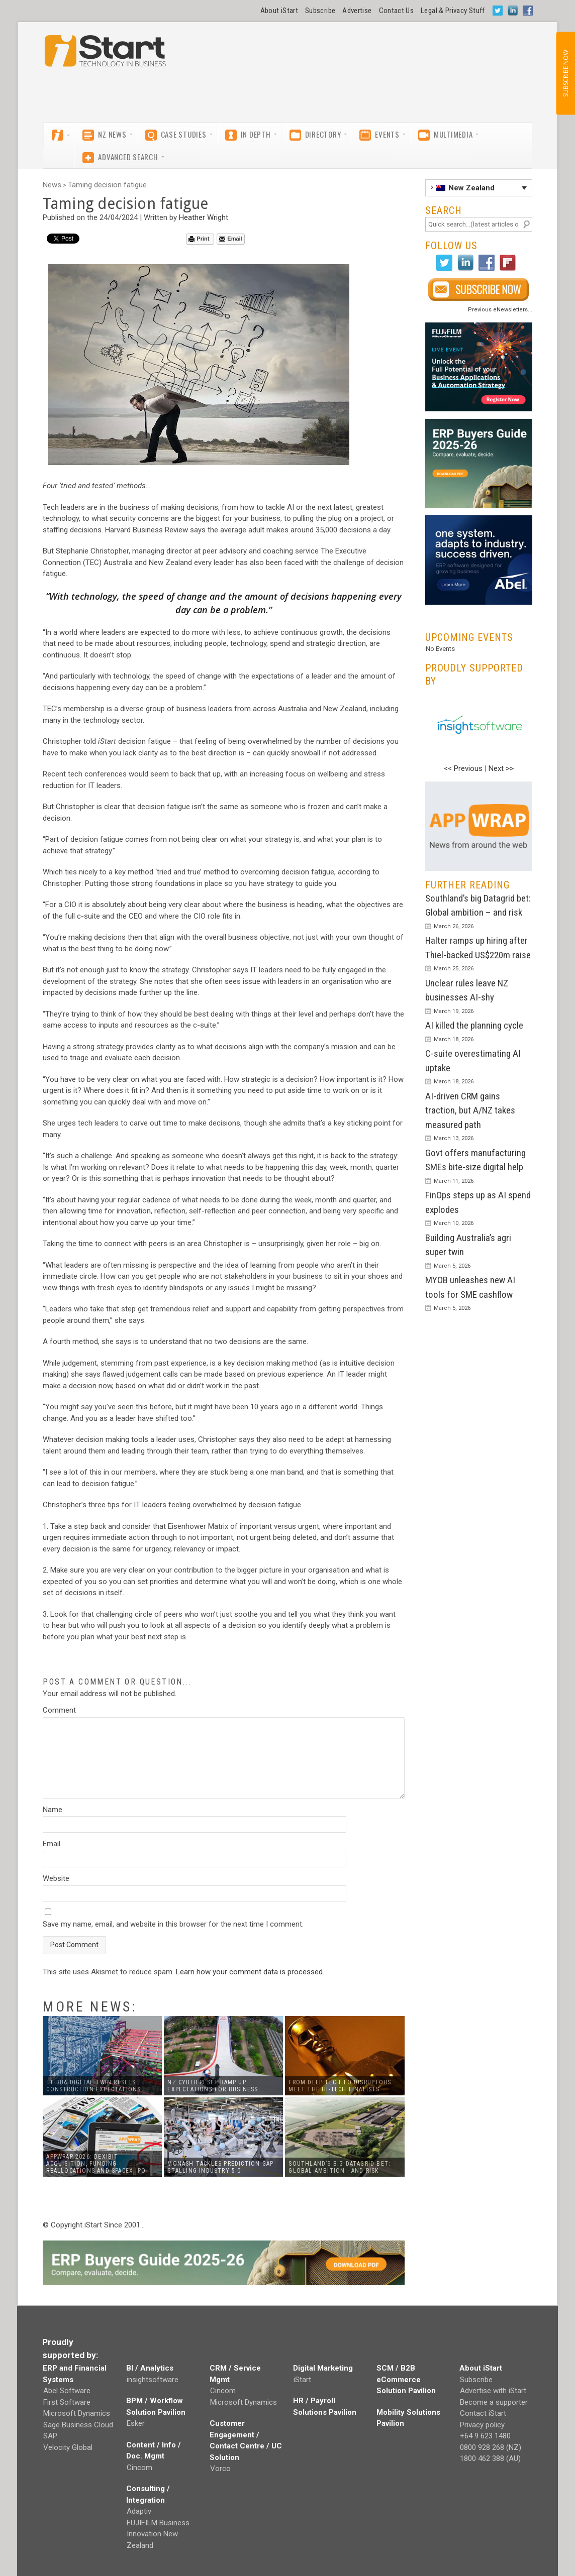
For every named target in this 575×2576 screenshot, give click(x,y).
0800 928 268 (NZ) (490, 2447)
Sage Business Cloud (78, 2424)
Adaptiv (139, 2511)
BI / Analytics (149, 2368)
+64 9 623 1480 (485, 2435)
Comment (59, 1710)
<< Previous (463, 768)
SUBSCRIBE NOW (565, 73)
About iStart (279, 10)
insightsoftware (152, 2379)
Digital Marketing (323, 2368)
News (52, 184)
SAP (50, 2435)
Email (230, 239)
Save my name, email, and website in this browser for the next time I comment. (173, 1924)
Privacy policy (482, 2424)
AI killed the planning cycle (474, 1025)
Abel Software (66, 2390)
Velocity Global (67, 2447)
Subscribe (320, 10)
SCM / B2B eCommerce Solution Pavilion (406, 2379)
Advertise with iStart (493, 2390)
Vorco (220, 2468)
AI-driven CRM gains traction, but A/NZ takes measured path (470, 1110)
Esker (136, 2423)
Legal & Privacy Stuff (453, 10)
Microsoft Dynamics (76, 2413)
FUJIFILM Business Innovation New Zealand (158, 2534)
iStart (302, 2379)
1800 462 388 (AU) (490, 2458)
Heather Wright (203, 217)
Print (198, 239)
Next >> (501, 768)
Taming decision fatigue (107, 184)
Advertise (356, 10)
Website (56, 1878)
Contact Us (396, 10)
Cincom (139, 2467)
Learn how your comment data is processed (249, 1971)
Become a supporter (494, 2402)
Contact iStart (483, 2413)
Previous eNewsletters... (500, 309)
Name (52, 1809)
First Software (66, 2402)
